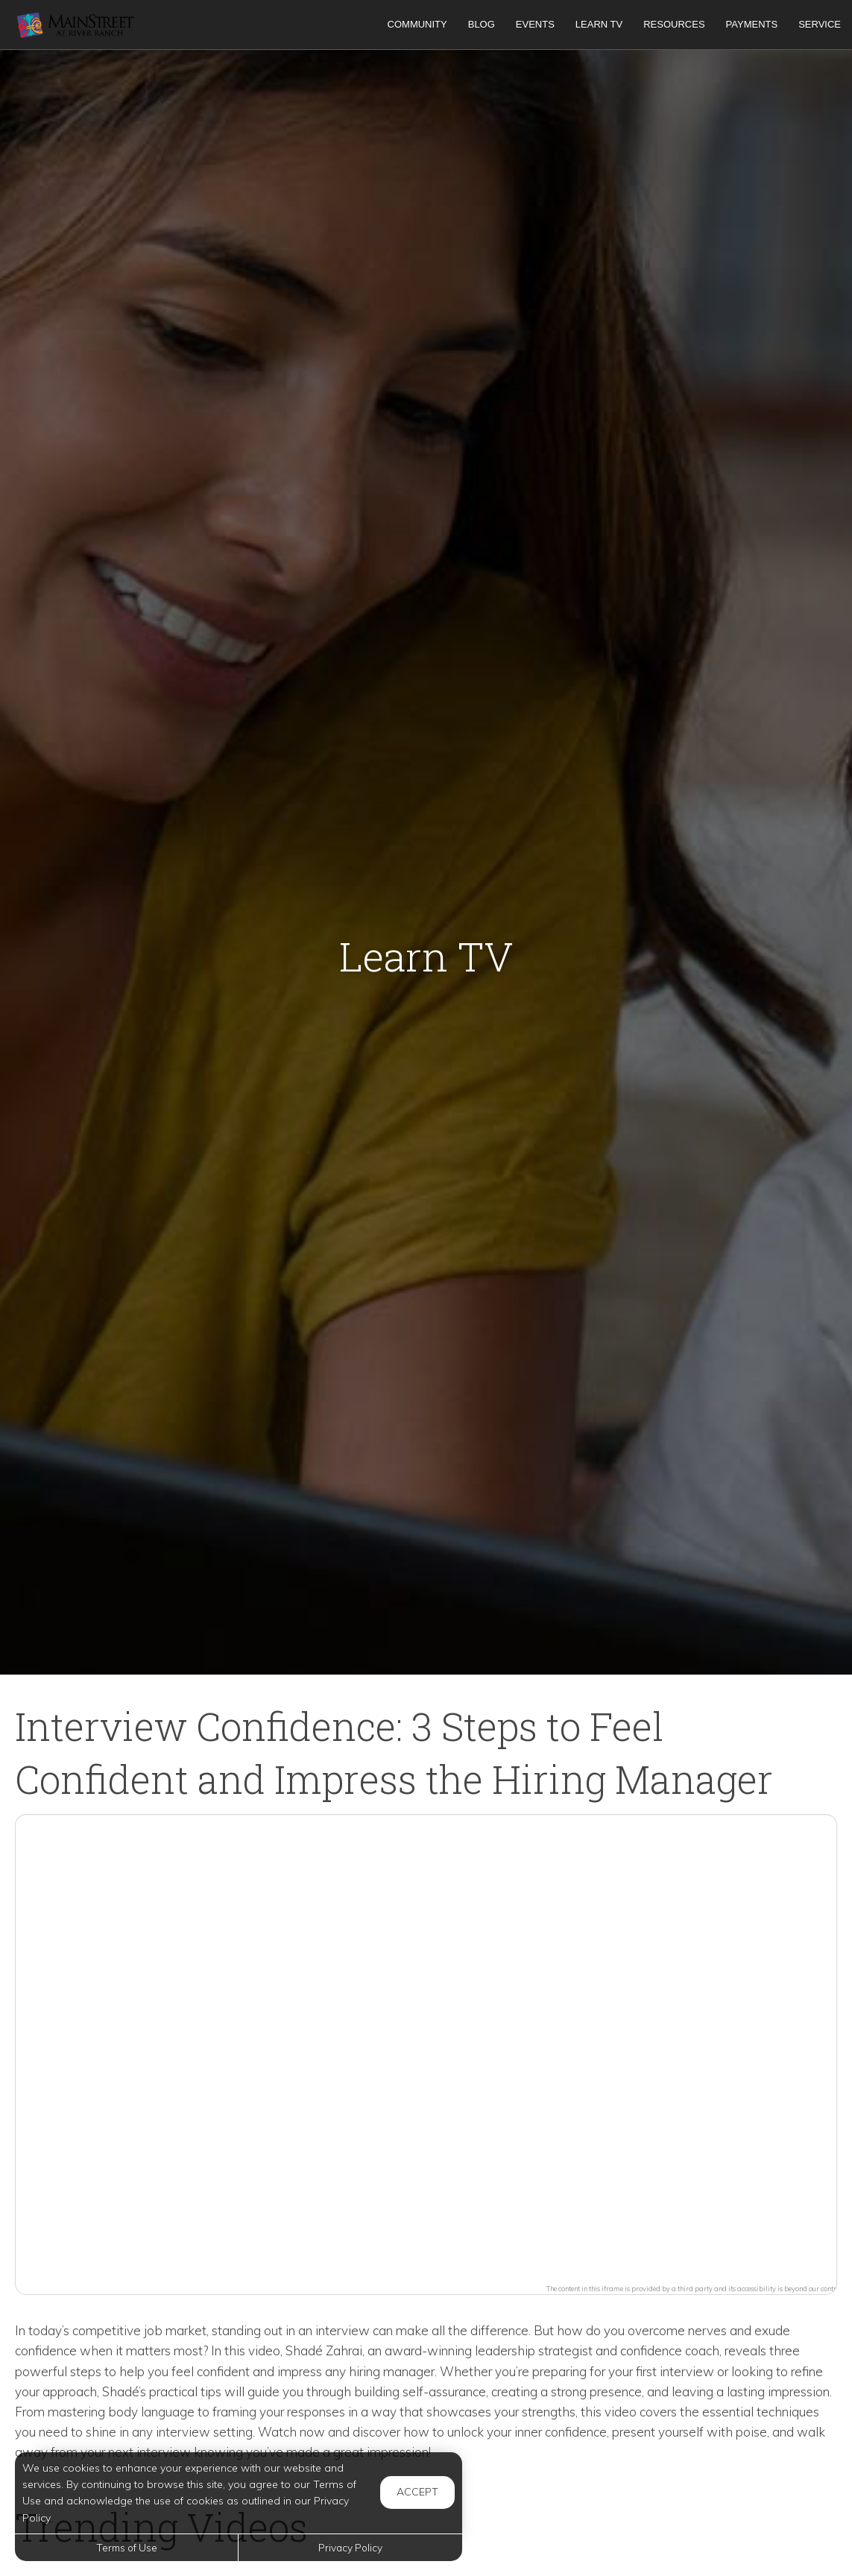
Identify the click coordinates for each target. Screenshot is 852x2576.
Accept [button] (417, 2491)
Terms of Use (126, 2547)
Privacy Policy (350, 2547)
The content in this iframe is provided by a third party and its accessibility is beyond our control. (695, 2288)
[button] (426, 2045)
